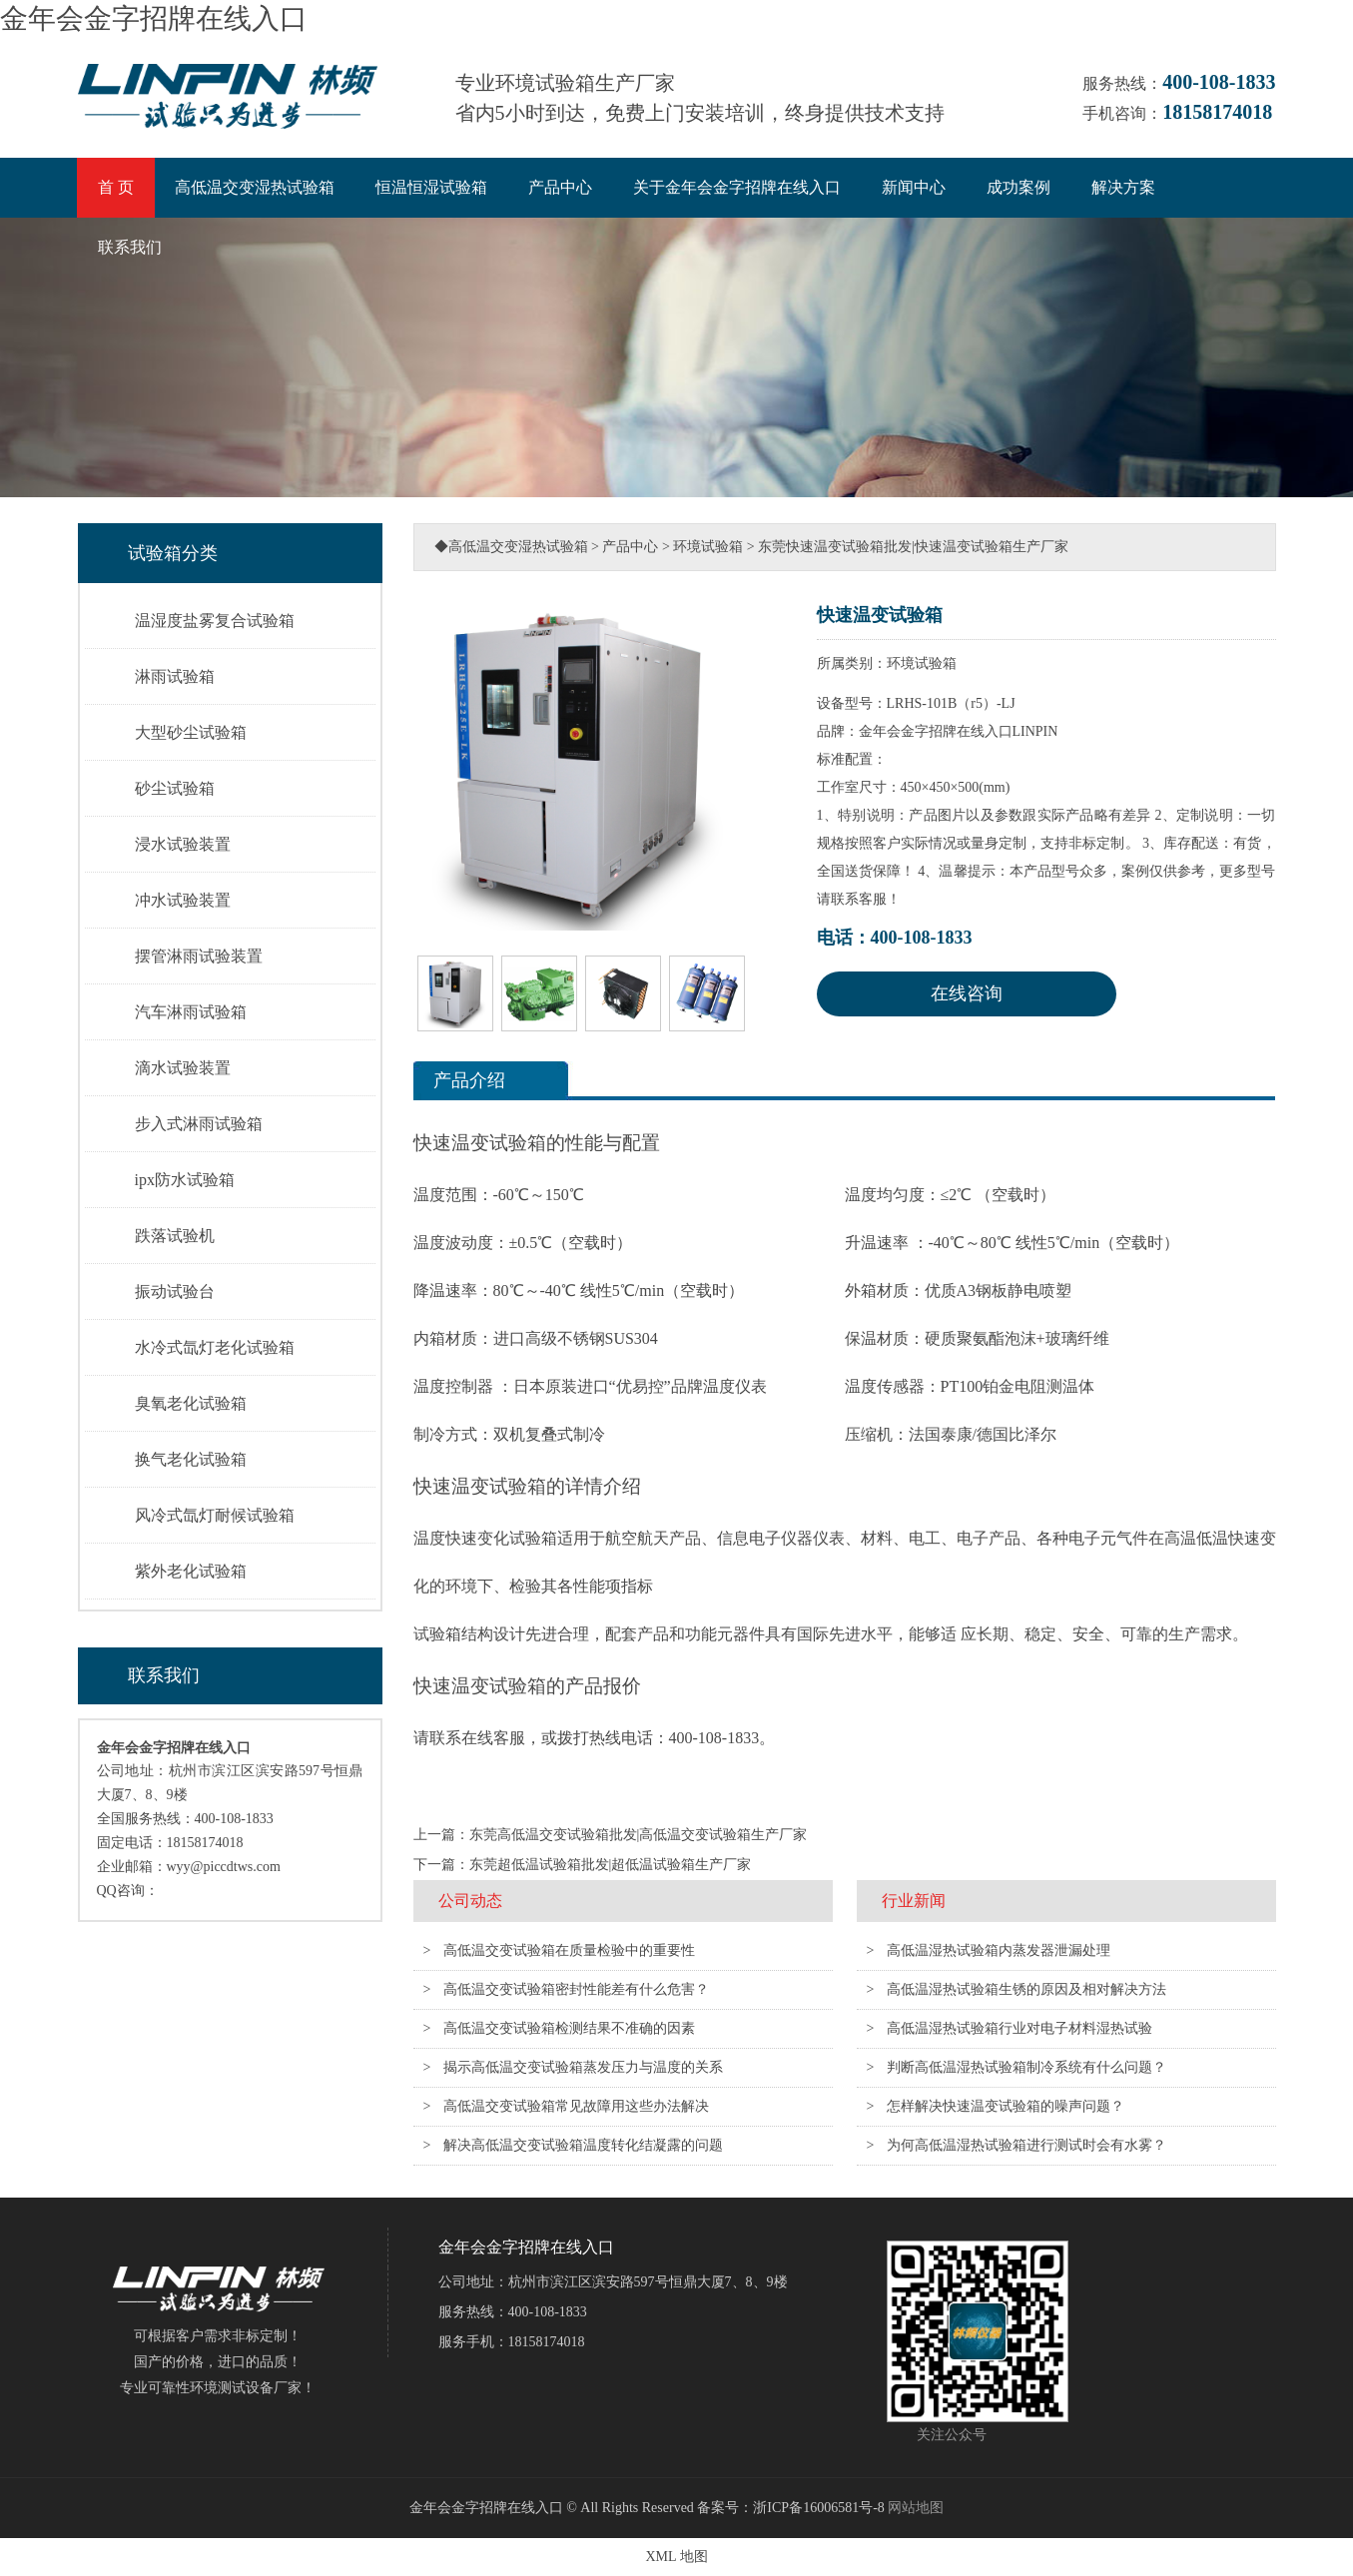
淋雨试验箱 (175, 676)
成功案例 (1018, 187)
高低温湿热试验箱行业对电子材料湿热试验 (1019, 2028)
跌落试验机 (175, 1235)
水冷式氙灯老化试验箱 (215, 1347)
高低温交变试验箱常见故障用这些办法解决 (576, 2106)
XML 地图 (676, 2556)
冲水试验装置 (183, 900)
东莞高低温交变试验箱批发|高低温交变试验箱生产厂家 (638, 1834)
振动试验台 (175, 1291)
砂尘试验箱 (175, 788)
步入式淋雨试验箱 (199, 1123)
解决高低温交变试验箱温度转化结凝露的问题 (583, 2145)
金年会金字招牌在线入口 (154, 18)
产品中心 (560, 187)
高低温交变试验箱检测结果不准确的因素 (569, 2028)
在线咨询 (967, 993)
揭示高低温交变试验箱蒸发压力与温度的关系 (583, 2067)
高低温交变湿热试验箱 (255, 187)
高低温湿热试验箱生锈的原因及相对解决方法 (1026, 1989)
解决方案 (1123, 187)
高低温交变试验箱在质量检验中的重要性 (569, 1950)
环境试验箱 (708, 546)
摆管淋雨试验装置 (199, 956)
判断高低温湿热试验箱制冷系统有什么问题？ (1026, 2067)
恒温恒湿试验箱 (431, 187)
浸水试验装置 (183, 844)
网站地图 (916, 2507)
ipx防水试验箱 (185, 1179)
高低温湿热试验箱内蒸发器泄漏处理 (998, 1950)
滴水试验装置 (183, 1067)
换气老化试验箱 (191, 1459)
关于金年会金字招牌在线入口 (737, 187)
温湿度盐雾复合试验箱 (215, 620)
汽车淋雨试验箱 (191, 1011)
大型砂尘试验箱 (191, 732)
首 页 (116, 187)
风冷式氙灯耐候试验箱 (215, 1515)
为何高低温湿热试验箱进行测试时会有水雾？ (1026, 2145)
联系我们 (130, 247)
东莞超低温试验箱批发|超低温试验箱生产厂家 (610, 1864)
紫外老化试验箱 (191, 1571)
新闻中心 (914, 187)
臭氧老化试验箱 (191, 1403)
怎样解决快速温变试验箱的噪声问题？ (1005, 2106)
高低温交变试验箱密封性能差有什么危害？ (576, 1989)
